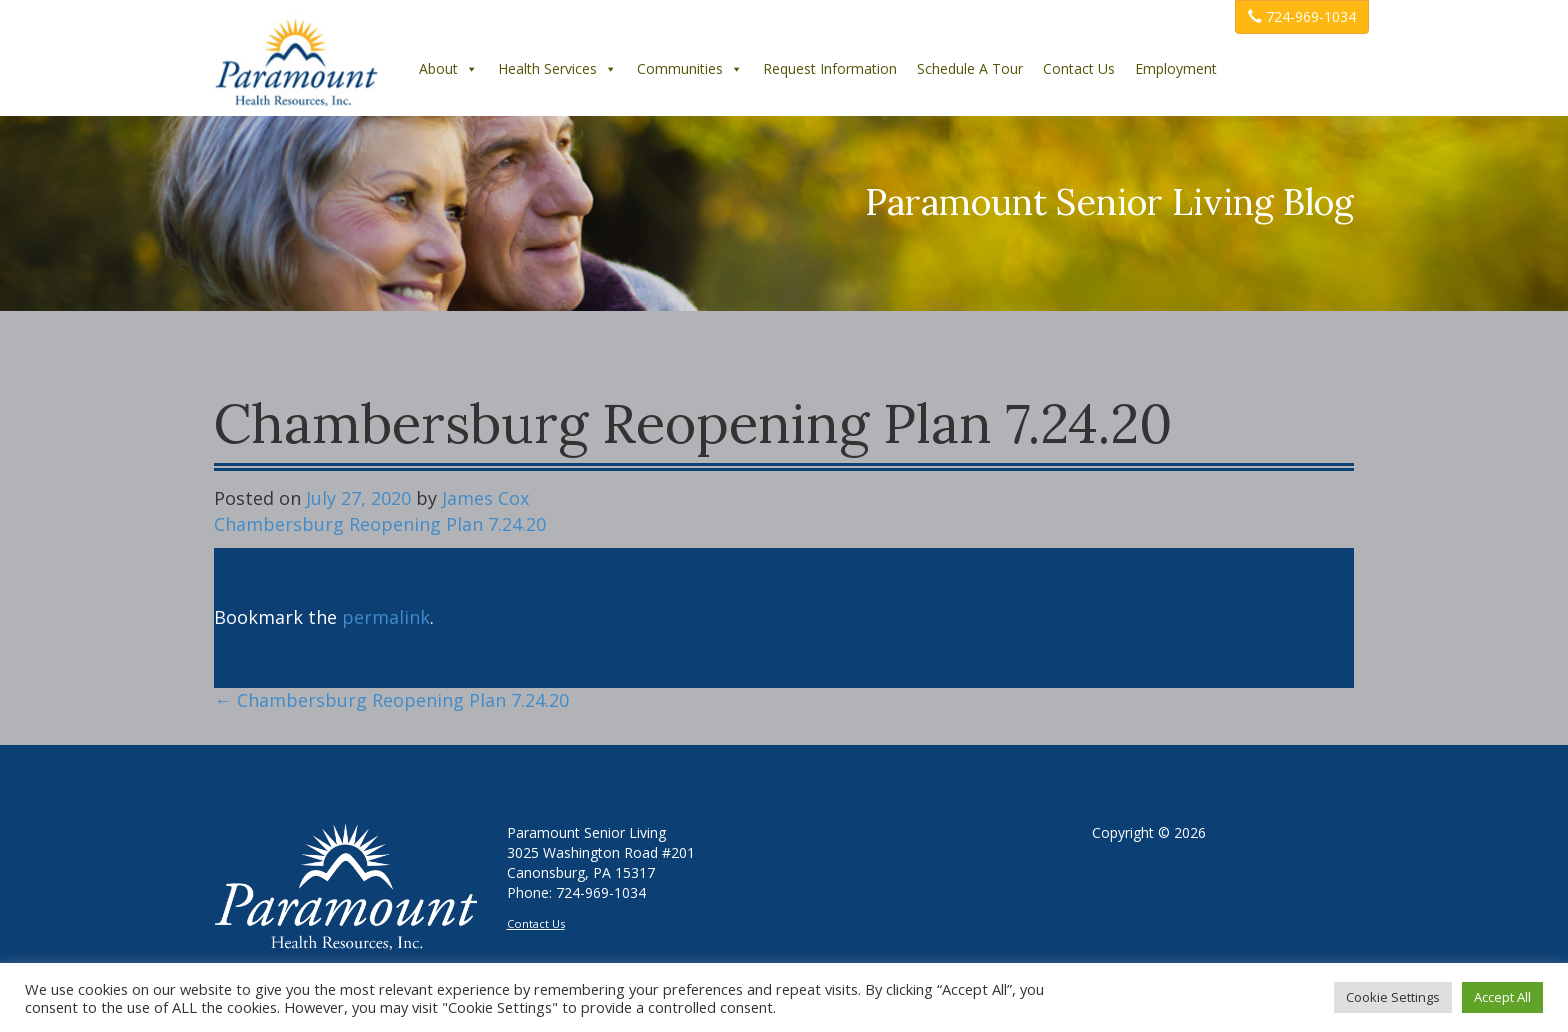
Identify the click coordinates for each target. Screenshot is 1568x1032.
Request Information (830, 68)
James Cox (485, 498)
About (448, 68)
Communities (690, 68)
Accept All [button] (1502, 997)
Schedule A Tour (970, 68)
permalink (386, 617)
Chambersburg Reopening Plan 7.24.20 (380, 524)
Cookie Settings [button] (1393, 997)
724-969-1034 (1302, 16)
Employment (1176, 68)
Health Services (557, 68)
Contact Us (1079, 68)
